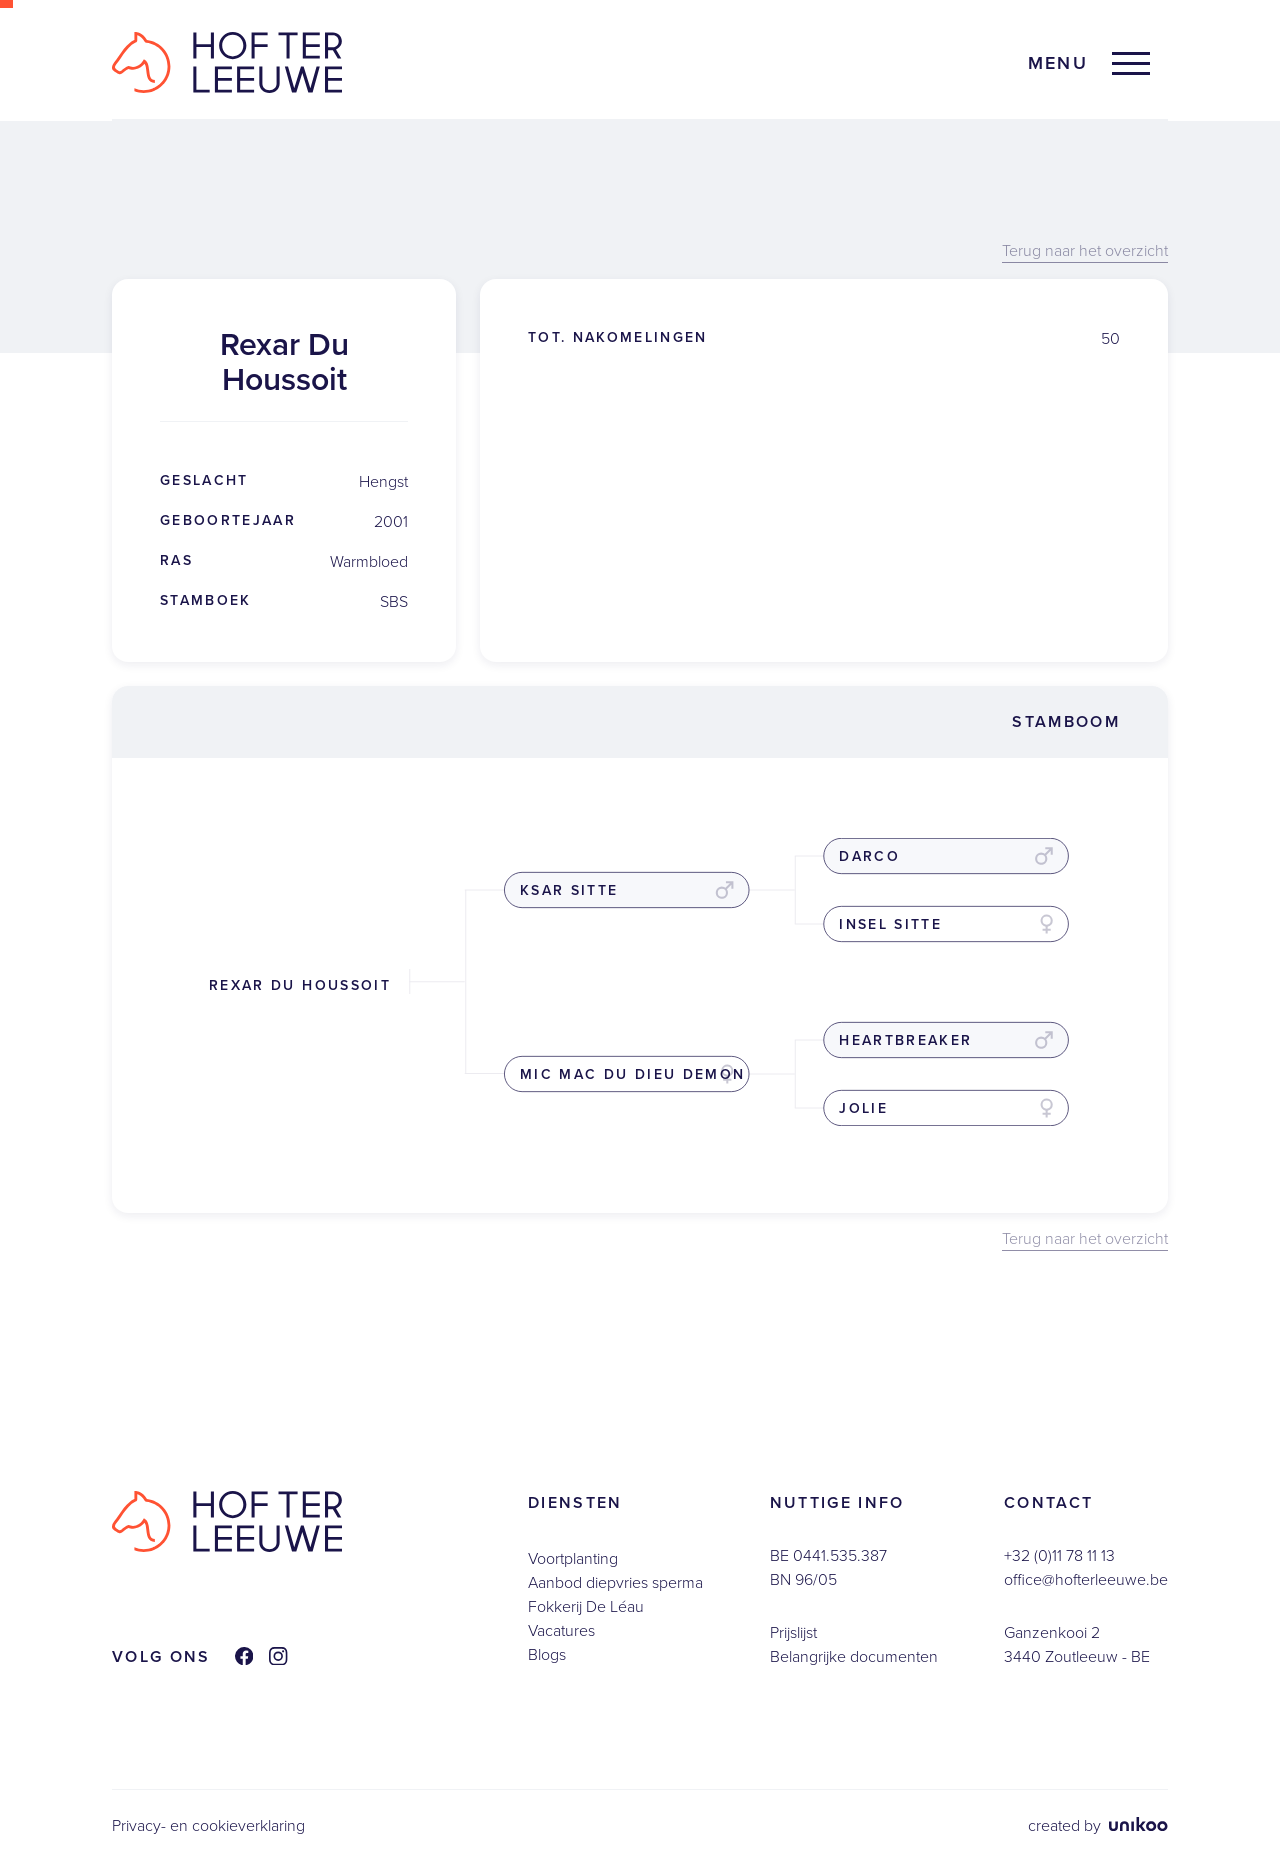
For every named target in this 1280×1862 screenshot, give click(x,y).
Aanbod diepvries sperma (615, 1582)
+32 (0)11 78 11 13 (1059, 1555)
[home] (227, 62)
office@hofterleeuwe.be (1086, 1579)
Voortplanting (573, 1558)
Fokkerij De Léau (586, 1606)
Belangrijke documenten (854, 1656)
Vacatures (561, 1630)
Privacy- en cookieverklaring (208, 1825)
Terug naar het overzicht (1085, 251)
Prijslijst (793, 1632)
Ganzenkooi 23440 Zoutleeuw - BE (1077, 1644)
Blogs (547, 1654)
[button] (1089, 63)
